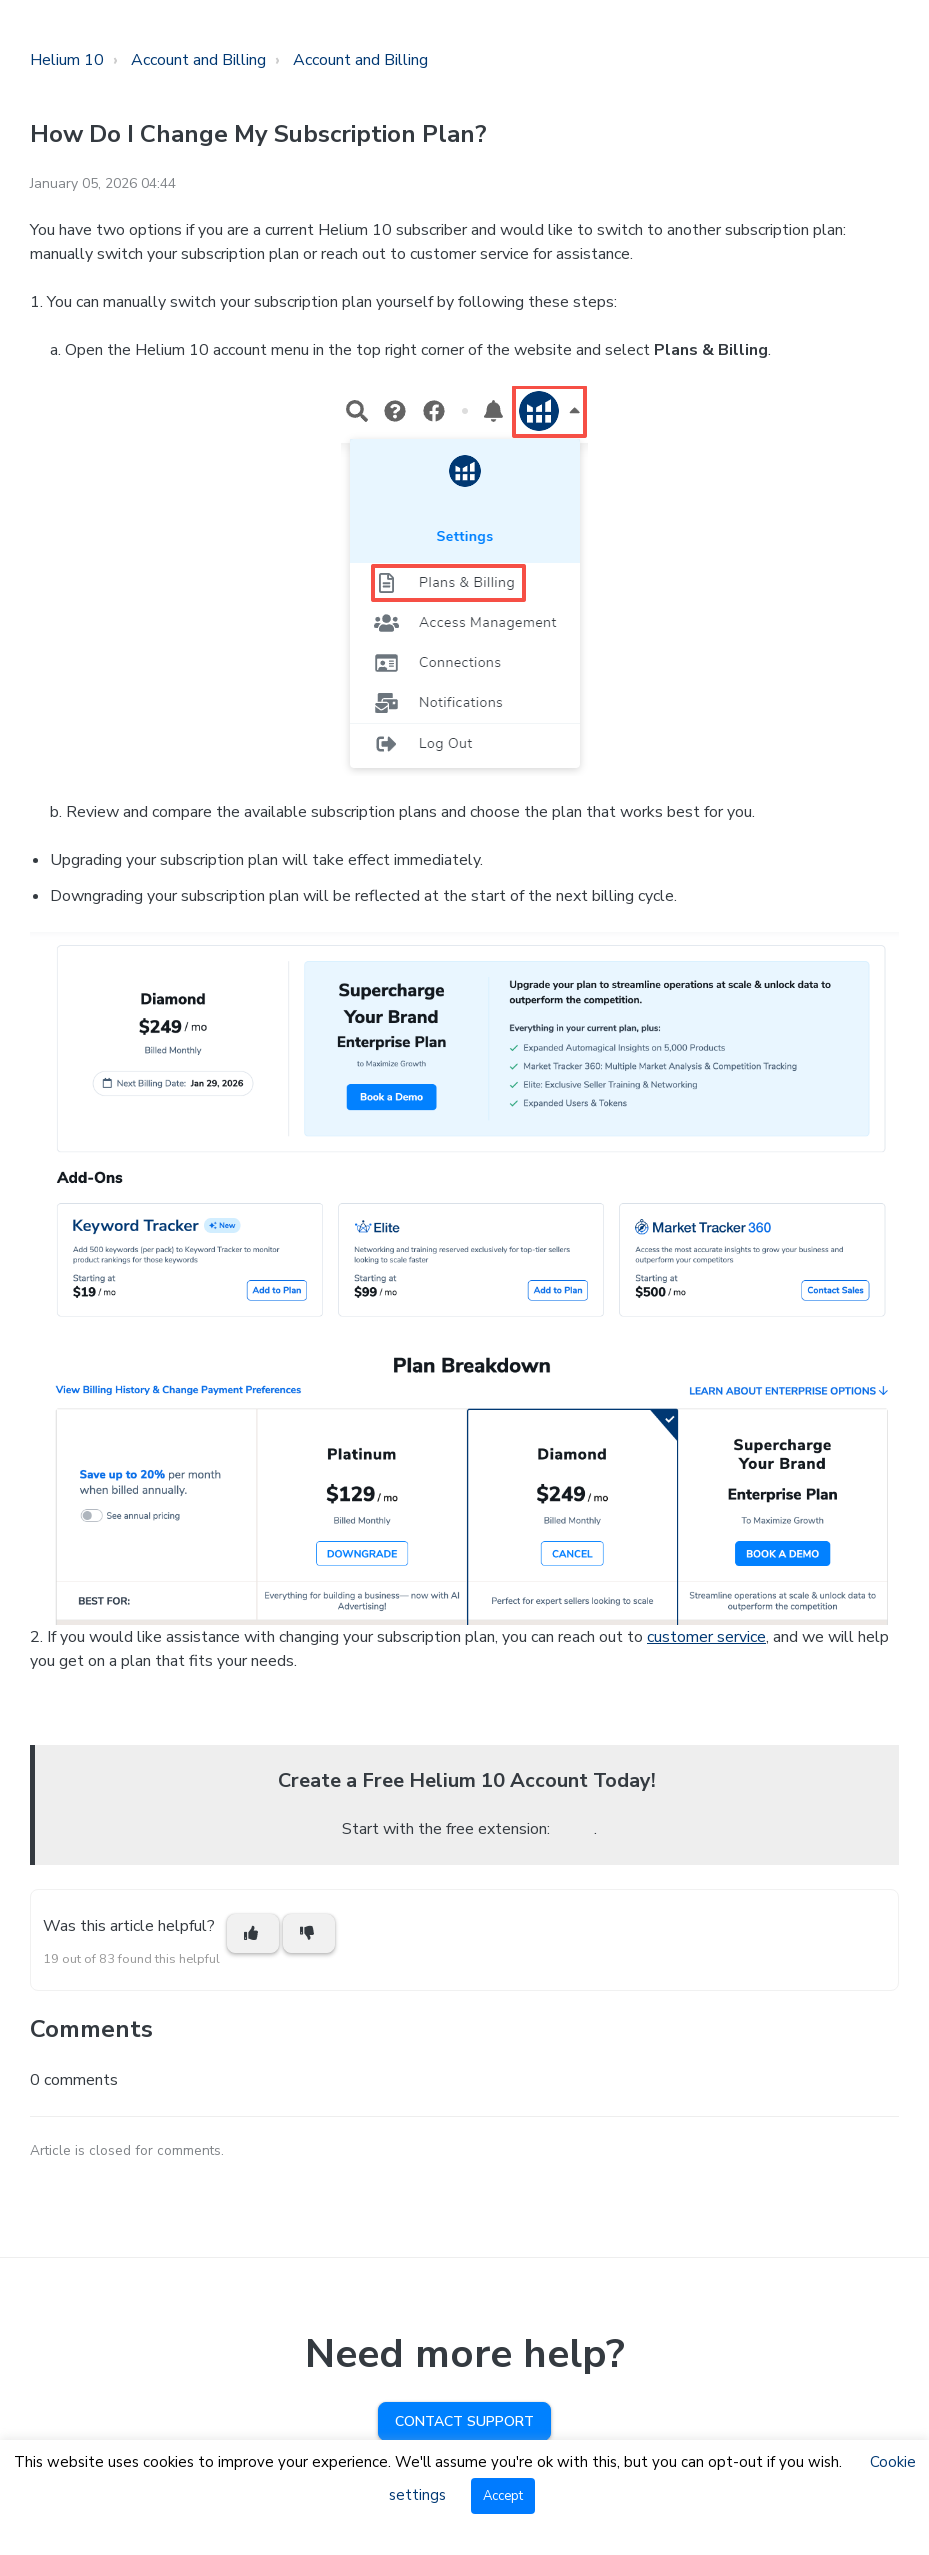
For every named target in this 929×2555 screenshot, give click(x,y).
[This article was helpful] (253, 1933)
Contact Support (464, 2421)
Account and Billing (198, 60)
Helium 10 (67, 60)
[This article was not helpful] (309, 1933)
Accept (503, 2496)
